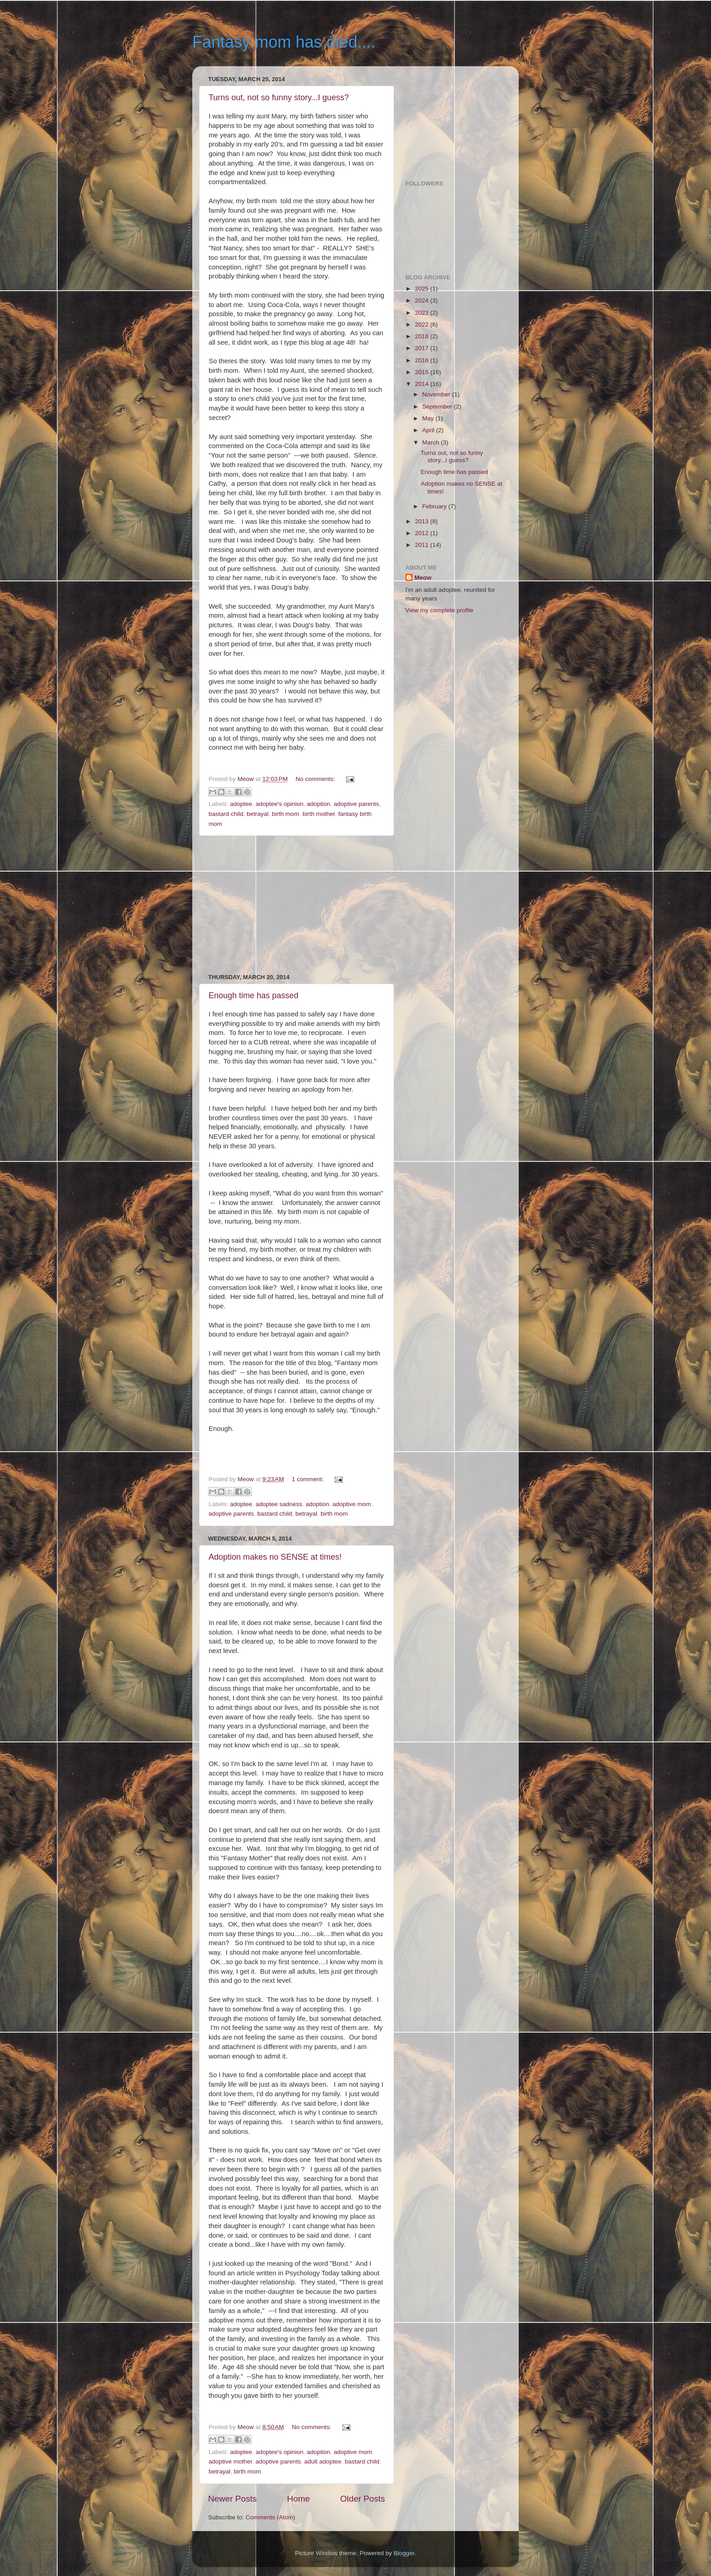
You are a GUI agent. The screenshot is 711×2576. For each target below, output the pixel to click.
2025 (422, 288)
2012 (422, 533)
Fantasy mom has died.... (283, 42)
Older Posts (362, 2498)
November (437, 394)
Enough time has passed (253, 995)
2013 (422, 521)
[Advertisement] (297, 904)
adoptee (241, 803)
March (431, 442)
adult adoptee (322, 2461)
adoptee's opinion (279, 803)
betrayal (257, 813)
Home (298, 2498)
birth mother (318, 813)
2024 (422, 300)
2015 (422, 372)
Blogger (404, 2553)
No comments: (316, 779)
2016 (422, 360)
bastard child (226, 813)
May (428, 418)
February (435, 506)
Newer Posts (232, 2498)
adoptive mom (351, 1504)
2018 (422, 336)
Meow (423, 577)
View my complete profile (439, 610)
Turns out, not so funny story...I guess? (279, 97)
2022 (422, 324)
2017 (422, 348)
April (429, 430)
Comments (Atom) (271, 2517)
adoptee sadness (279, 1504)
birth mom (285, 813)
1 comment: (309, 1479)
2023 (422, 312)
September (438, 406)
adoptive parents (356, 803)
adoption (319, 803)
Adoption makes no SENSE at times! (275, 1556)
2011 (422, 545)
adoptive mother (230, 2461)
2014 (422, 384)
